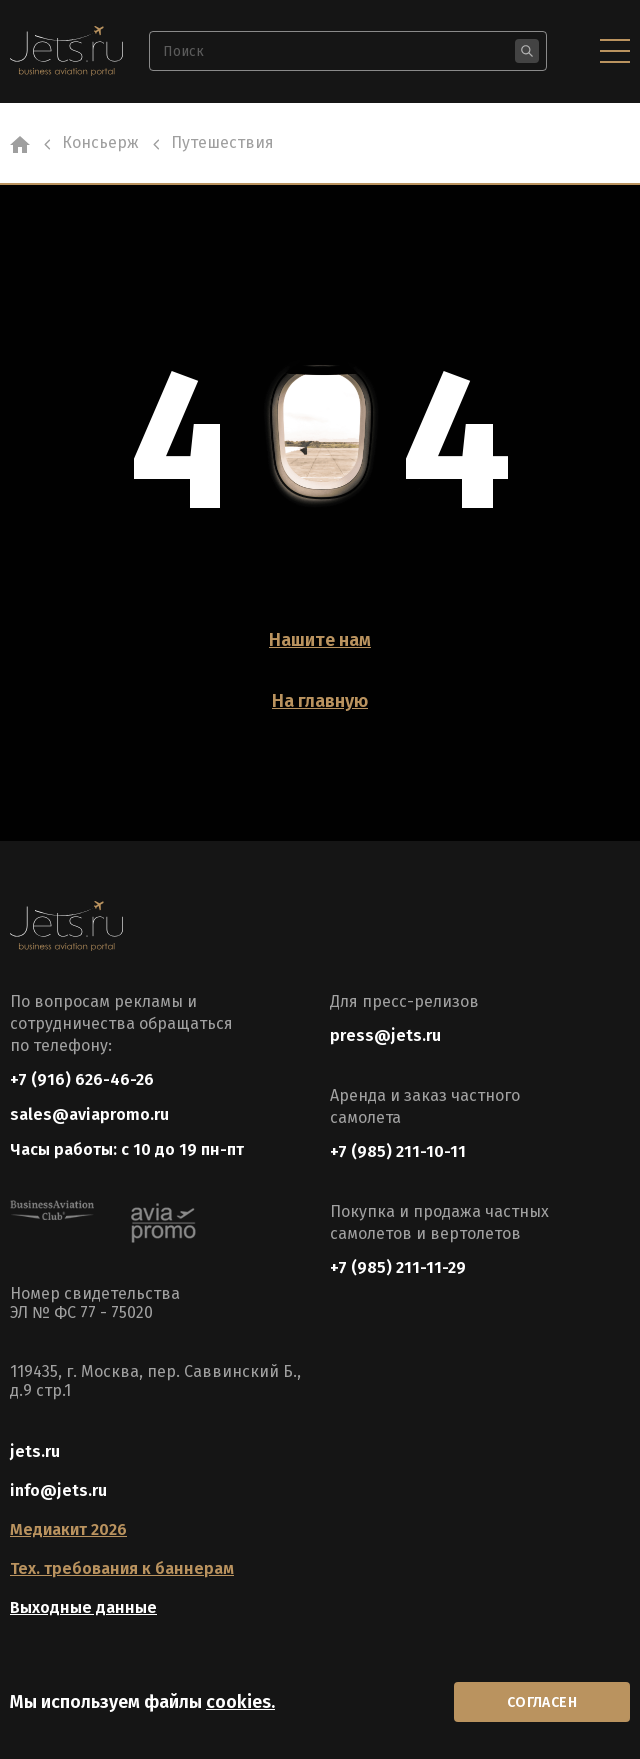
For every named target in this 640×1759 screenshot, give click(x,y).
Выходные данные (83, 1607)
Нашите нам (320, 640)
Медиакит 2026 (68, 1529)
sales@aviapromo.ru (89, 1114)
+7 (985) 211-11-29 (398, 1267)
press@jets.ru (385, 1035)
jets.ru (35, 1451)
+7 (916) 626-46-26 (82, 1079)
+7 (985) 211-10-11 (398, 1151)
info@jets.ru (58, 1490)
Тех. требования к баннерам (122, 1568)
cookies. (240, 1702)
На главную (320, 701)
